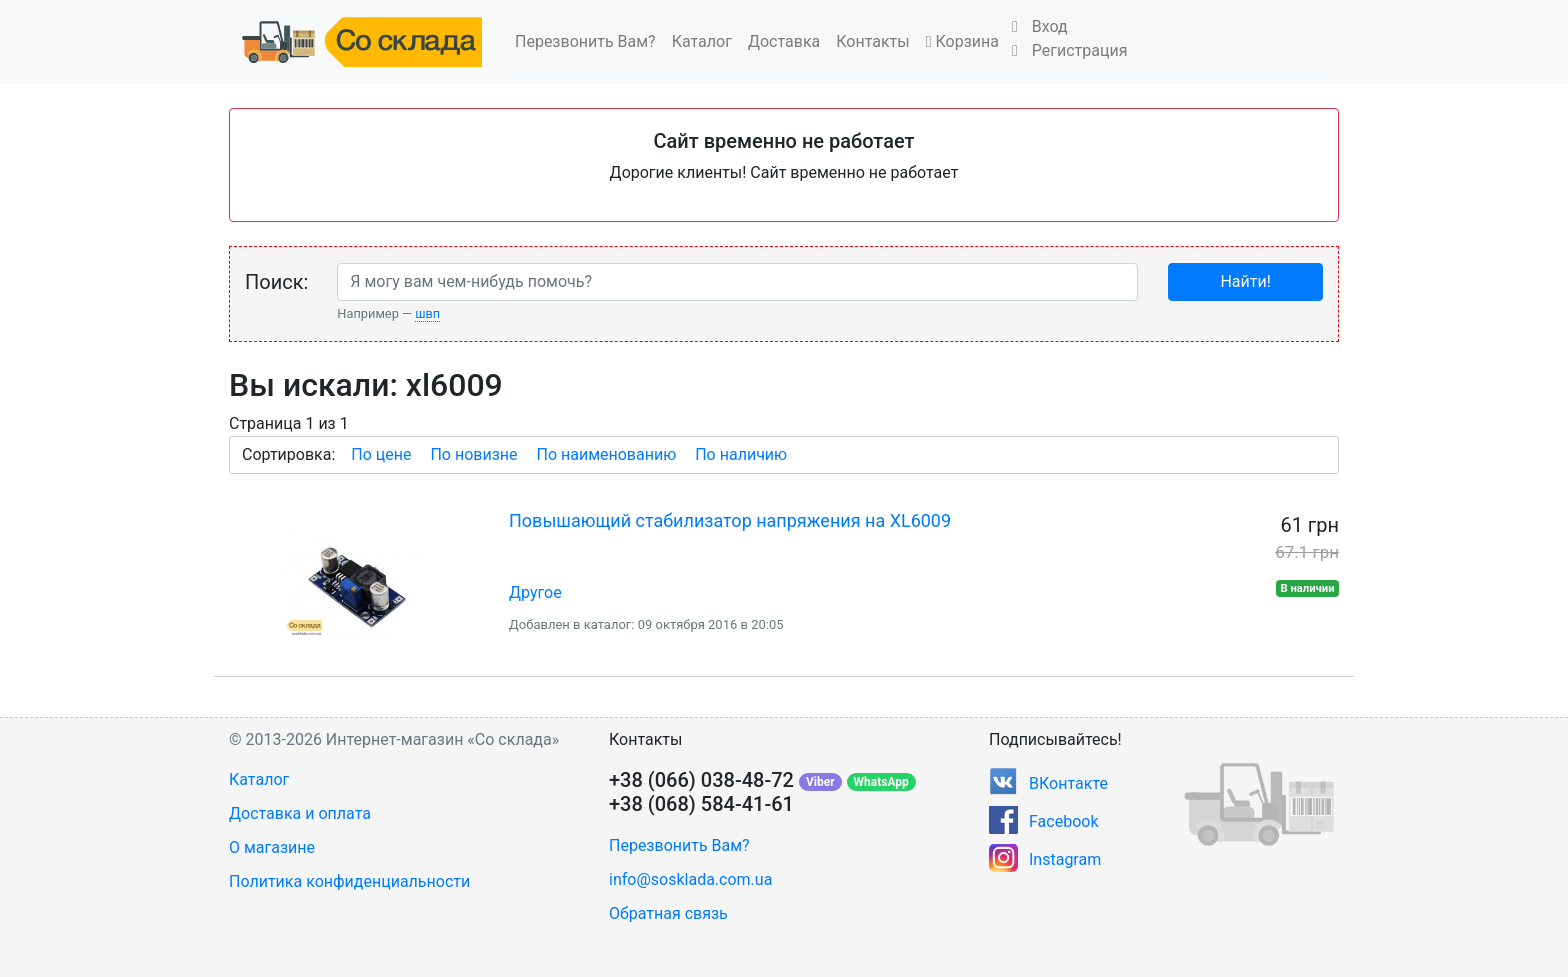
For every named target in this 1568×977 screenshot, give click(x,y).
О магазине (272, 847)
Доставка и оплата (300, 813)
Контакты (872, 41)
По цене (381, 454)
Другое (535, 592)
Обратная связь (668, 913)
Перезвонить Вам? (585, 41)
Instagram (1065, 859)
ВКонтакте (1068, 783)
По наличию (741, 454)
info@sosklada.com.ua (690, 879)
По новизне (473, 454)
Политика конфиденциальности (349, 881)
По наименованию (606, 454)
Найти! (1245, 281)
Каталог (702, 41)
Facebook (1063, 821)
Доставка (784, 41)
